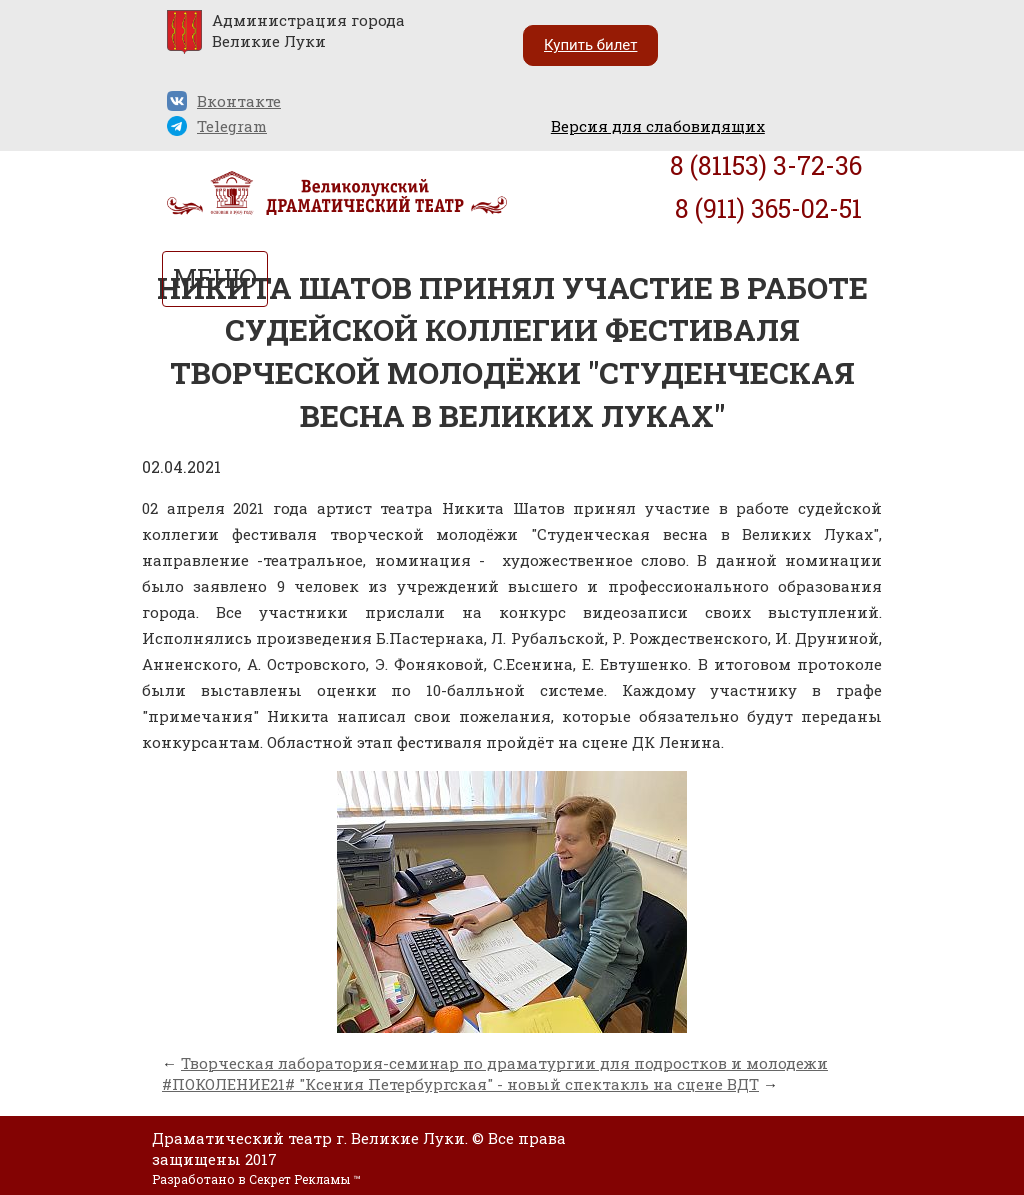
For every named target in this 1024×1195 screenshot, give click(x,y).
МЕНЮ (215, 278)
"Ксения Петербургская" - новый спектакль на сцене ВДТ (529, 1084)
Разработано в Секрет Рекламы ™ (256, 1179)
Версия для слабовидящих (658, 126)
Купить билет (590, 45)
